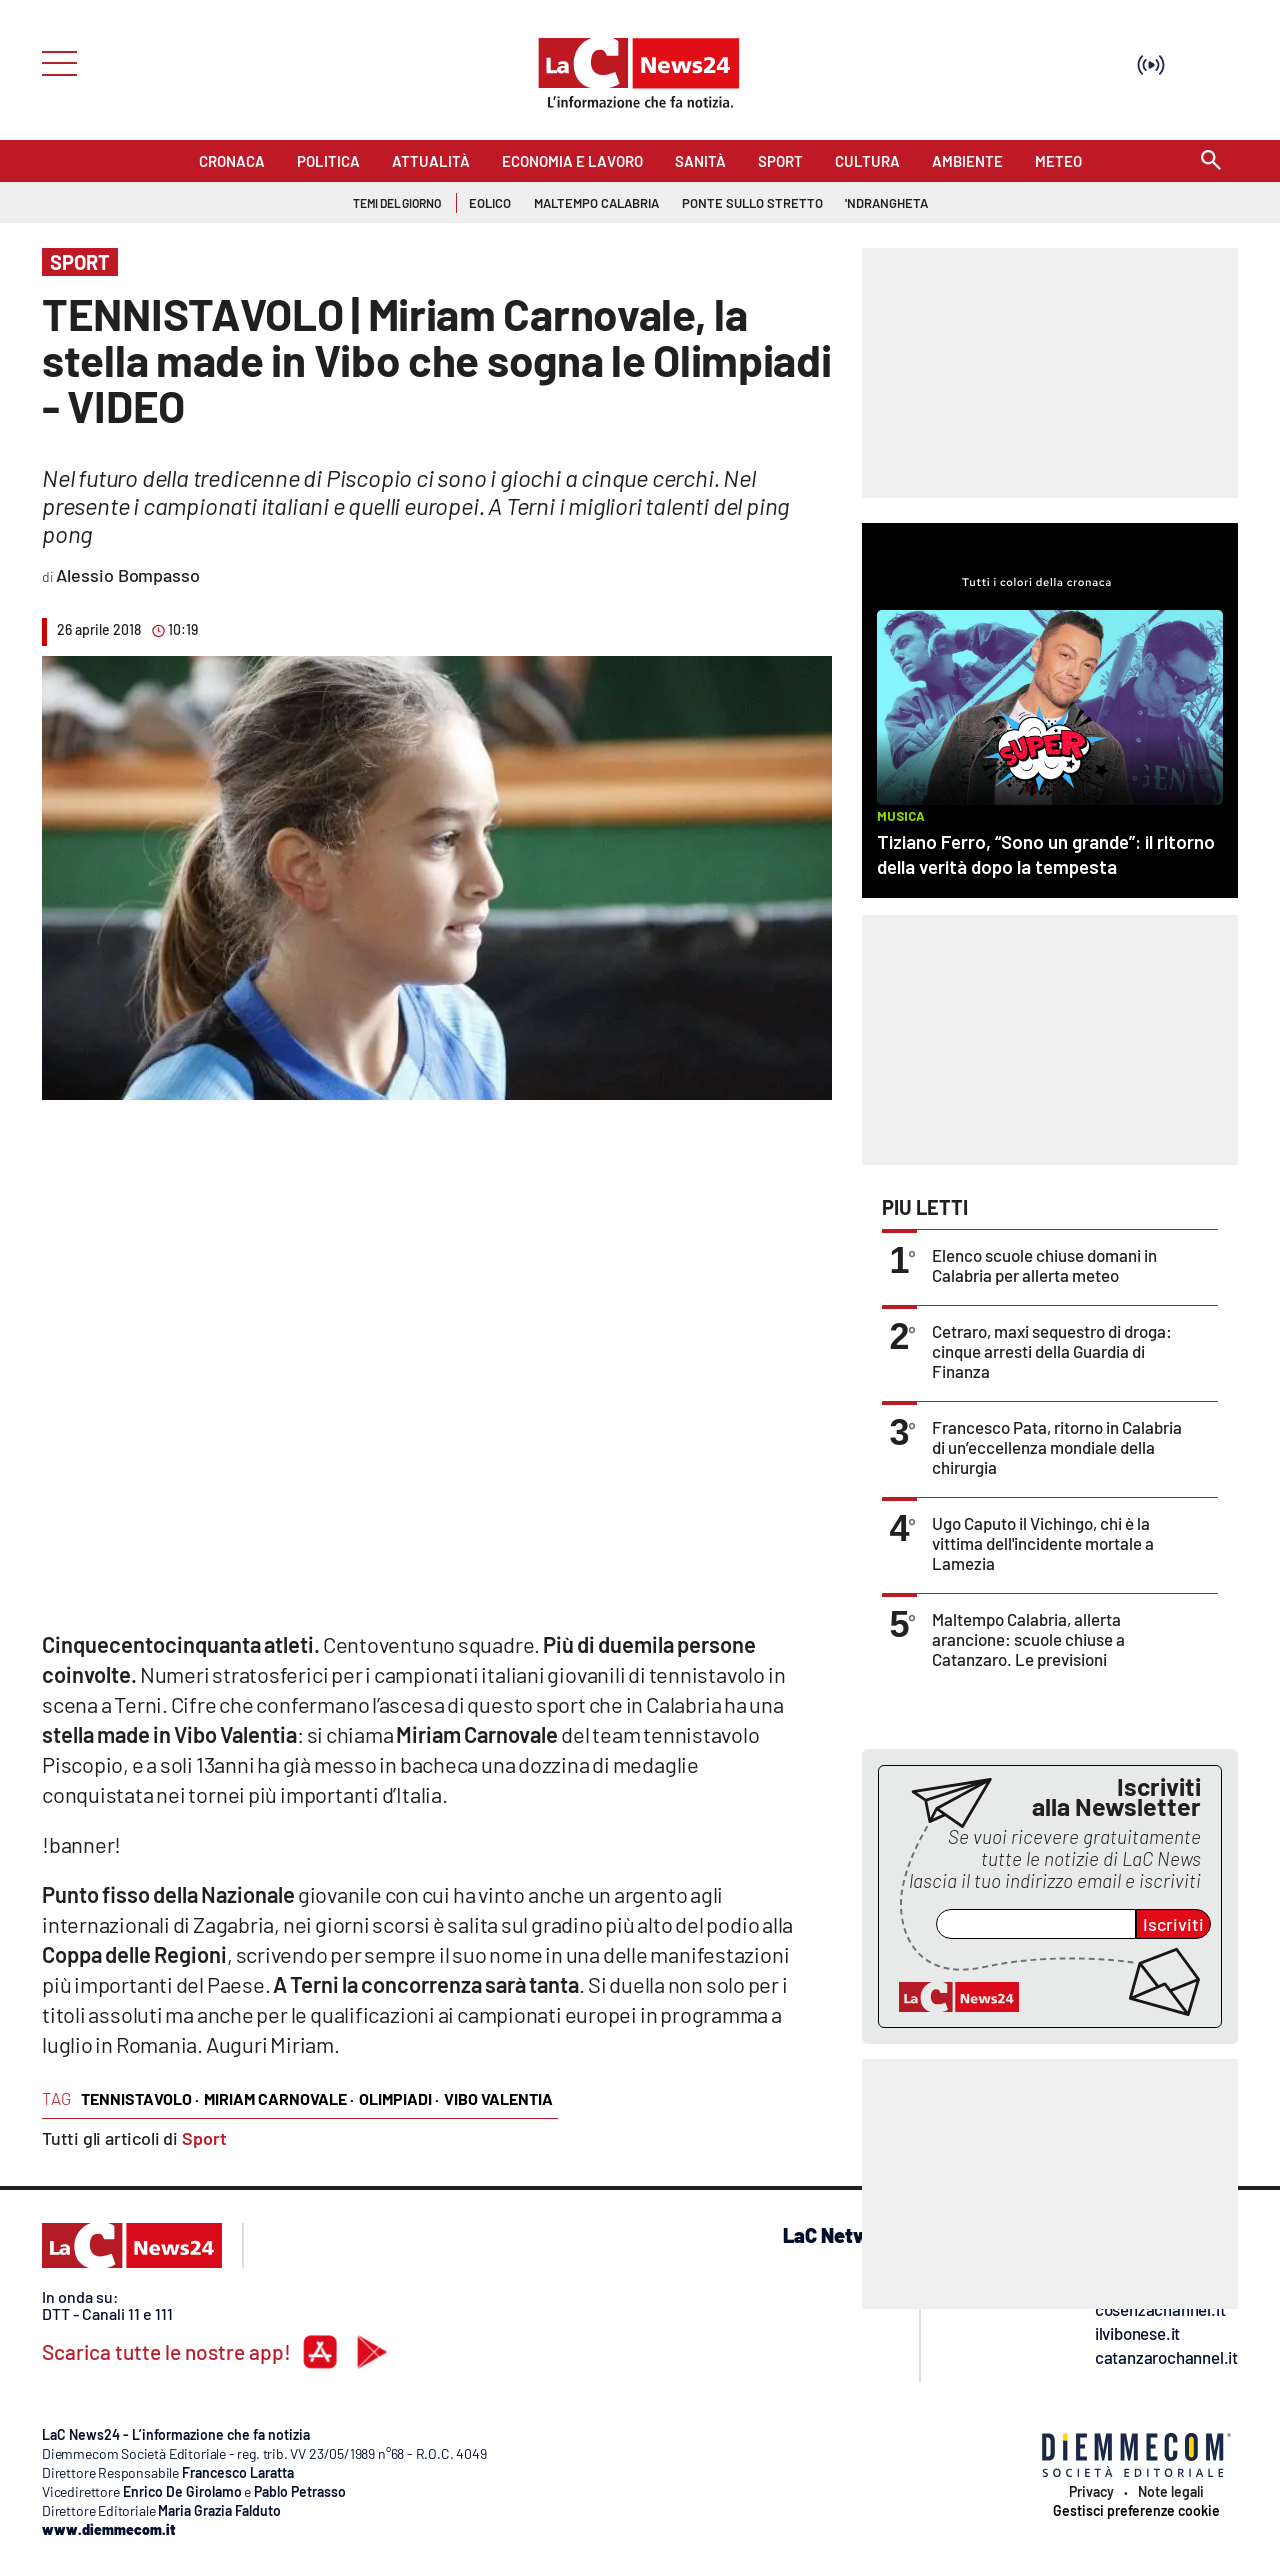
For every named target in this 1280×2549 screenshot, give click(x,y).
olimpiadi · (399, 2098)
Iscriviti (1173, 1924)
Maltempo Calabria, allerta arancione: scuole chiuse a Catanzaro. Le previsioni (1028, 1639)
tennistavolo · (140, 2098)
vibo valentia (498, 2098)
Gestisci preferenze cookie (1136, 2511)
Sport (204, 2138)
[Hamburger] (53, 61)
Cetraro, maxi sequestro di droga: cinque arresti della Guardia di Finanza (1052, 1351)
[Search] (1211, 161)
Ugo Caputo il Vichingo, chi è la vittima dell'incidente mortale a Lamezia (1043, 1543)
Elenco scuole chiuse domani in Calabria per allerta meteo (1044, 1265)
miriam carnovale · (279, 2098)
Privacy (1091, 2492)
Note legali (1171, 2492)
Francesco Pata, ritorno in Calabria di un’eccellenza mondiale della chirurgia (1057, 1447)
